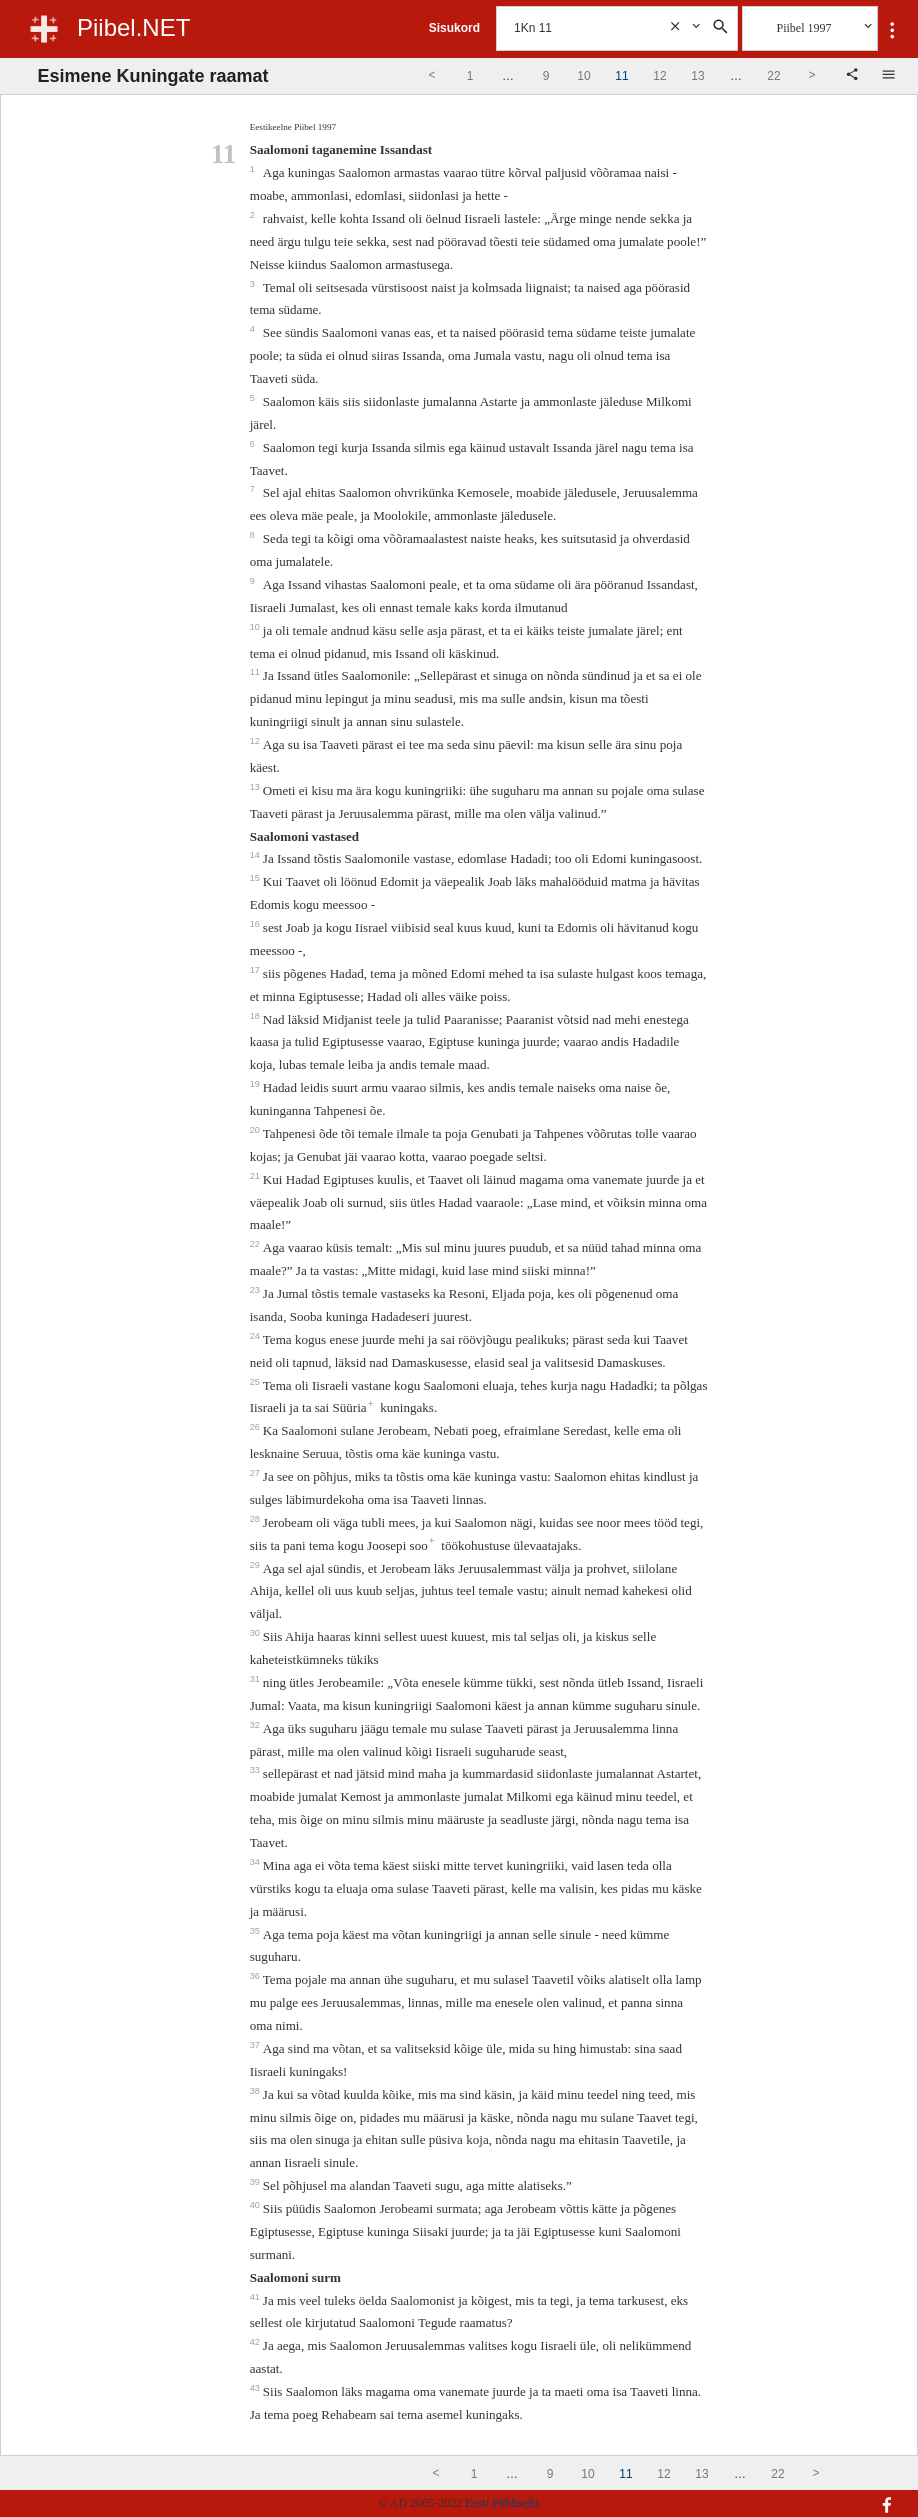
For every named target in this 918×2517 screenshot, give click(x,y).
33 (256, 1770)
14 (256, 855)
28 (256, 1519)
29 (256, 1565)
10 (256, 627)
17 (256, 970)
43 (256, 2388)
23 (256, 1290)
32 (256, 1725)
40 (256, 2205)
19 (256, 1084)
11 (256, 672)
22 (256, 1244)
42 (256, 2342)
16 (256, 924)
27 (256, 1473)
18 (256, 1016)
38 (256, 2091)
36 (256, 1976)
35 (256, 1931)
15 (256, 878)
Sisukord (454, 28)
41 (256, 2297)
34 (256, 1862)
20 (256, 1130)
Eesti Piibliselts (502, 2503)
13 (256, 787)
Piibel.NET (133, 27)
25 (256, 1382)
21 (256, 1176)
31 (256, 1679)
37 (256, 2045)
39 (256, 2182)
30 (256, 1633)
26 (256, 1427)
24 (256, 1336)
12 (256, 741)
